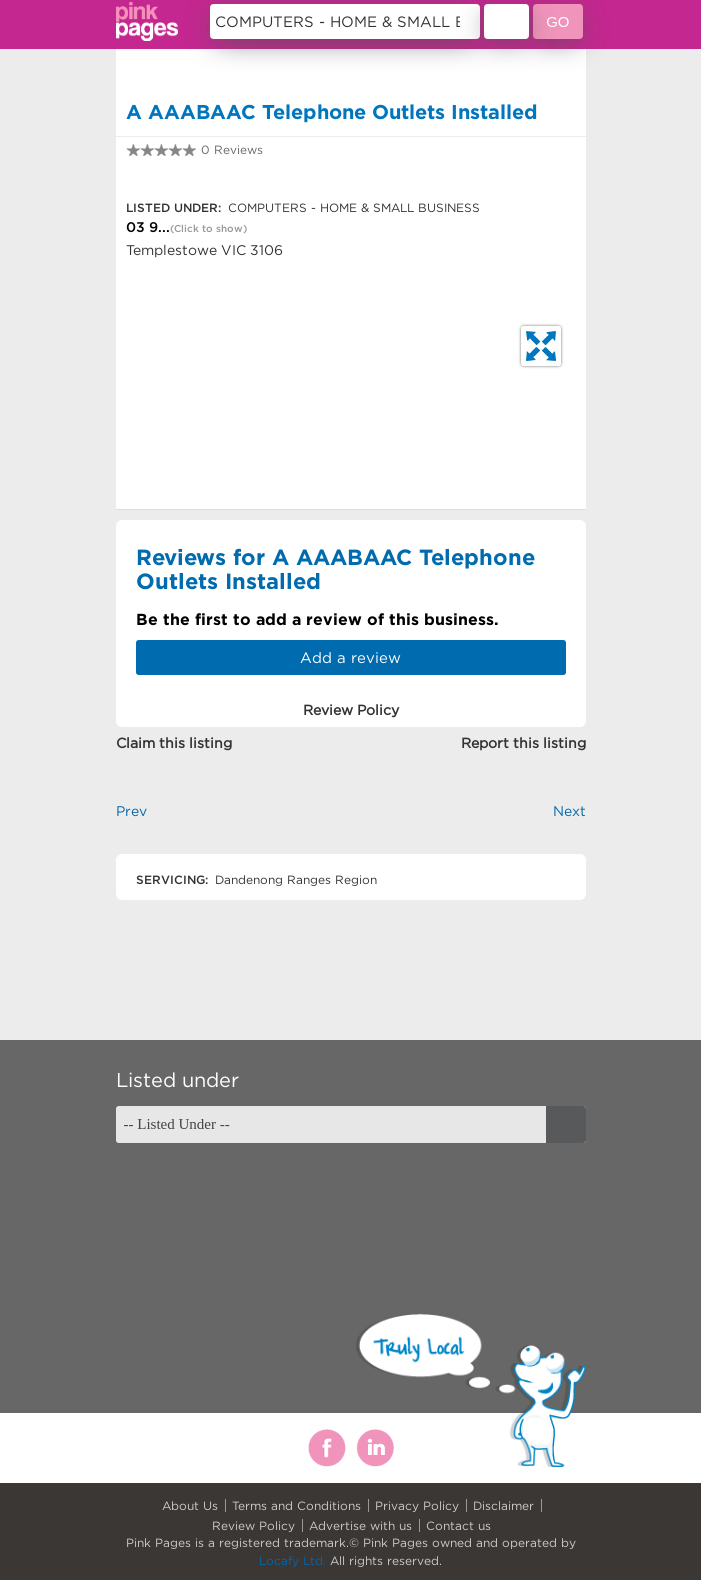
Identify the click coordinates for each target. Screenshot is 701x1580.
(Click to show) (208, 228)
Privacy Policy (417, 1505)
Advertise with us (360, 1525)
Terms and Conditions (296, 1505)
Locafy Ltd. (292, 1560)
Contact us (458, 1525)
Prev (131, 811)
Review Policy (253, 1525)
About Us (190, 1505)
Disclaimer (503, 1505)
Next (569, 811)
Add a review (350, 657)
